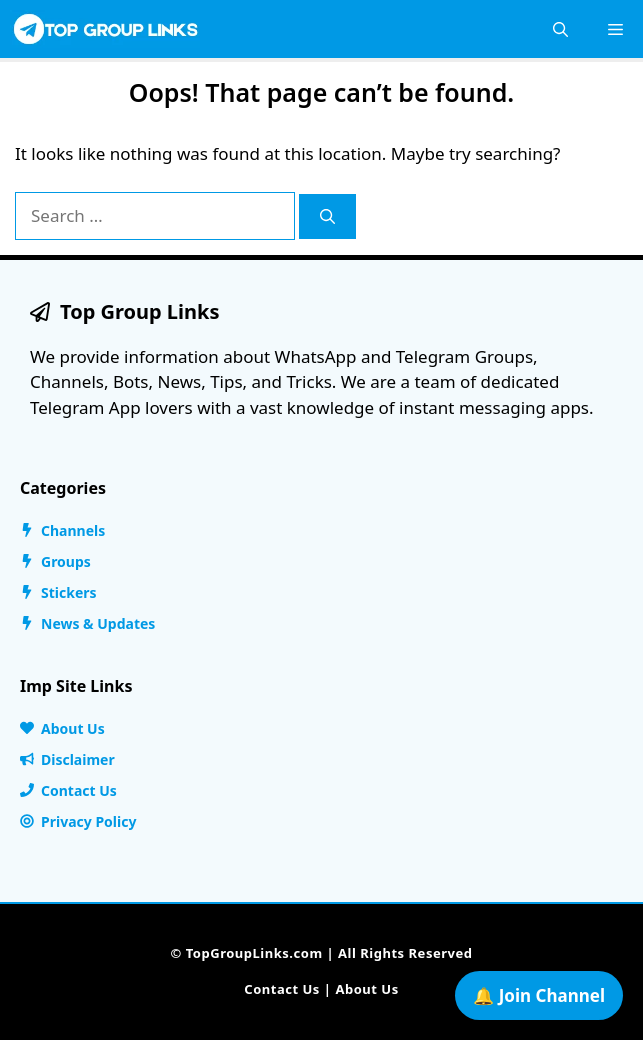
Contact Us (79, 790)
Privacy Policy (88, 821)
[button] (560, 29)
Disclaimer (78, 759)
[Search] (327, 216)
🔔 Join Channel (539, 995)
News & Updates (98, 623)
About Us (73, 728)
